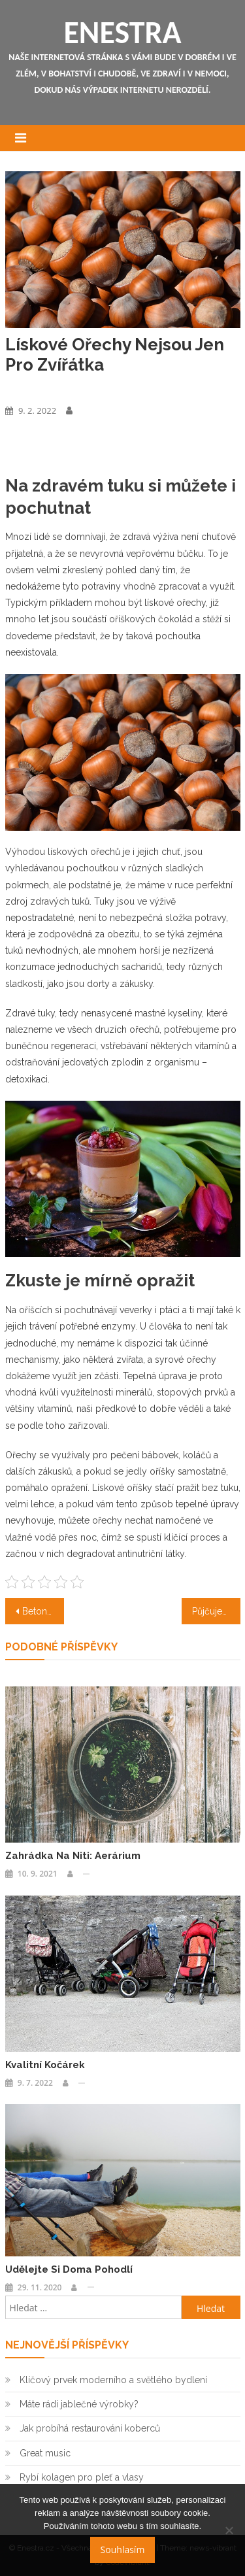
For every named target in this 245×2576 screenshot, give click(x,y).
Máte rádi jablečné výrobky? (79, 2404)
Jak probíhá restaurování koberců (90, 2428)
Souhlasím (123, 2549)
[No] (228, 2530)
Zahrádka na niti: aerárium (72, 1856)
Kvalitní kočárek (45, 2065)
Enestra (122, 32)
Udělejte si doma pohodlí (69, 2269)
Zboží (15, 388)
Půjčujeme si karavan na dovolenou (216, 1611)
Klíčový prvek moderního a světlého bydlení (113, 2380)
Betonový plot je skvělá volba (43, 1611)
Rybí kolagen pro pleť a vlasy (82, 2477)
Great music (45, 2453)
